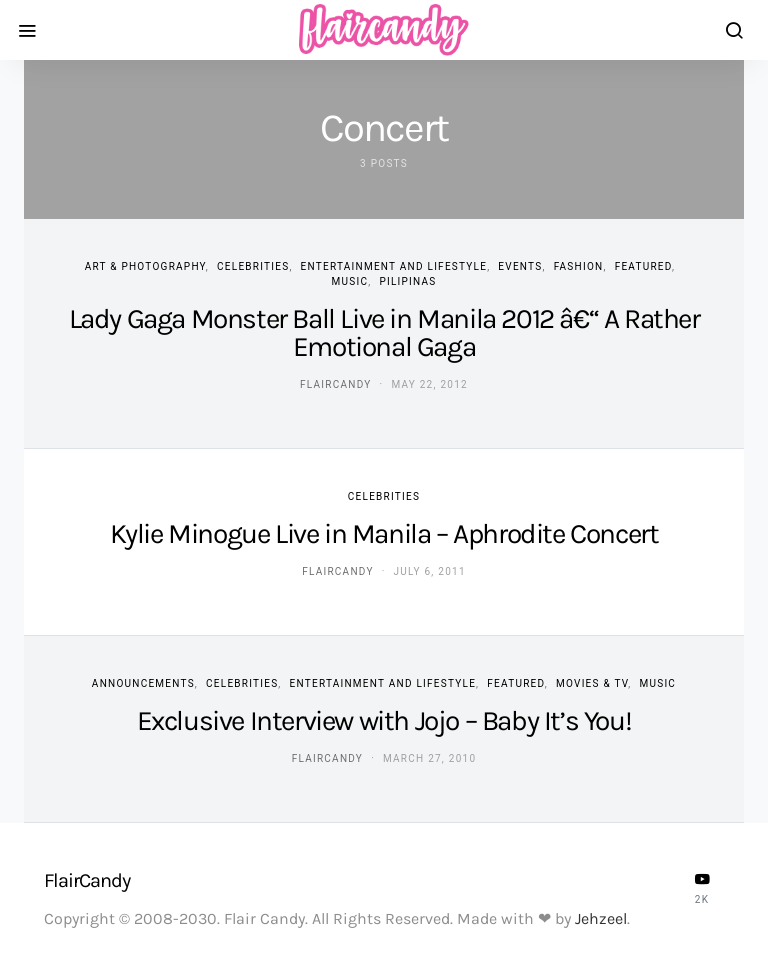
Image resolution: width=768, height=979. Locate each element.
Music (350, 281)
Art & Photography (145, 266)
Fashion (579, 266)
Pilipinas (407, 281)
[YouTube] (702, 888)
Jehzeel (601, 918)
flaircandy (335, 384)
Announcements (143, 683)
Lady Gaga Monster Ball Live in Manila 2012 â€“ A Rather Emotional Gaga (384, 332)
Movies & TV (592, 683)
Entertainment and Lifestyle (394, 266)
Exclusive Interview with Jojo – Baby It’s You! (384, 720)
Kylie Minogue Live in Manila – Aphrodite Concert (384, 533)
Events (520, 266)
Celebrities (253, 266)
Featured (643, 266)
